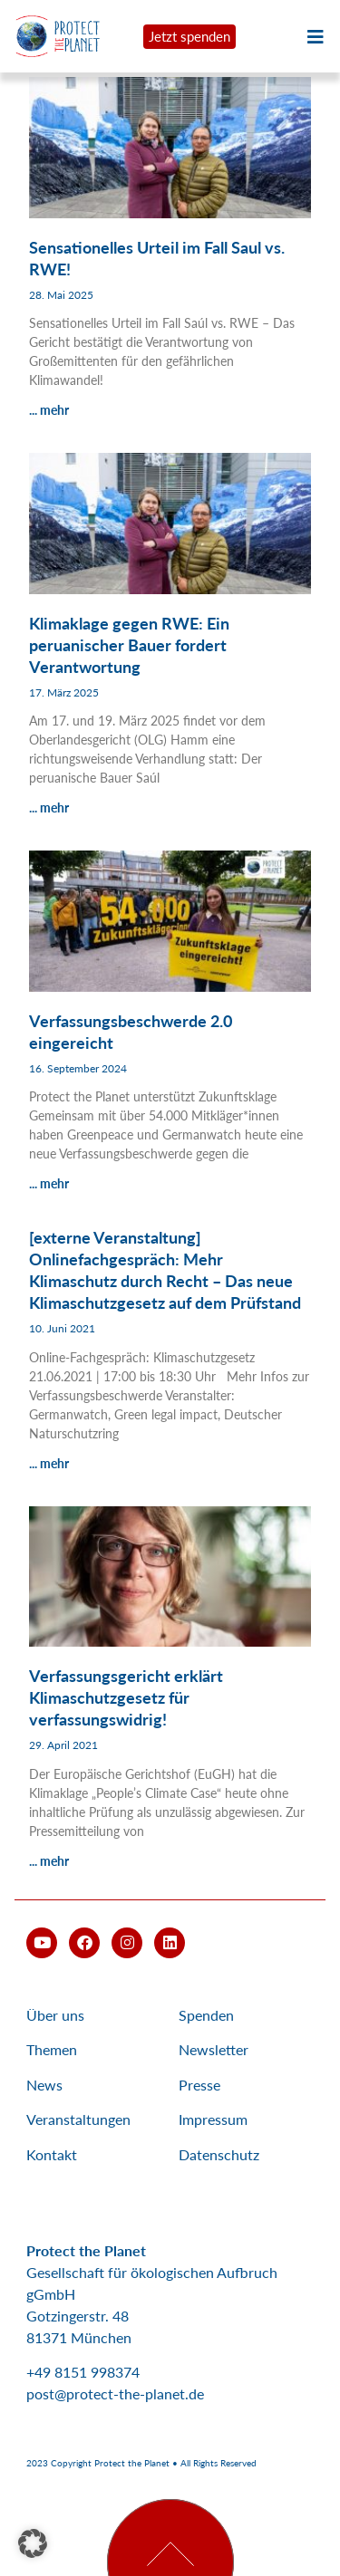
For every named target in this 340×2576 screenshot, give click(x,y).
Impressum (213, 2119)
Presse (199, 2084)
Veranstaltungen (78, 2119)
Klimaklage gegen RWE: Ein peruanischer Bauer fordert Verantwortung (129, 645)
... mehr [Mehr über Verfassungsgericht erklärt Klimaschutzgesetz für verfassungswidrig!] (49, 1861)
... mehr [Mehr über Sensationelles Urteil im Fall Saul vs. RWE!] (49, 410)
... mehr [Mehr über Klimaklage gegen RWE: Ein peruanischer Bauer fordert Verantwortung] (49, 807)
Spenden (206, 2014)
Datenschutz (219, 2154)
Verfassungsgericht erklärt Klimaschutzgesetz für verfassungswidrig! (126, 1697)
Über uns (55, 2014)
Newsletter (213, 2049)
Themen (51, 2049)
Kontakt (51, 2154)
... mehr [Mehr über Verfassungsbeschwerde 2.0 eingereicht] (49, 1183)
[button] (32, 2543)
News (44, 2084)
